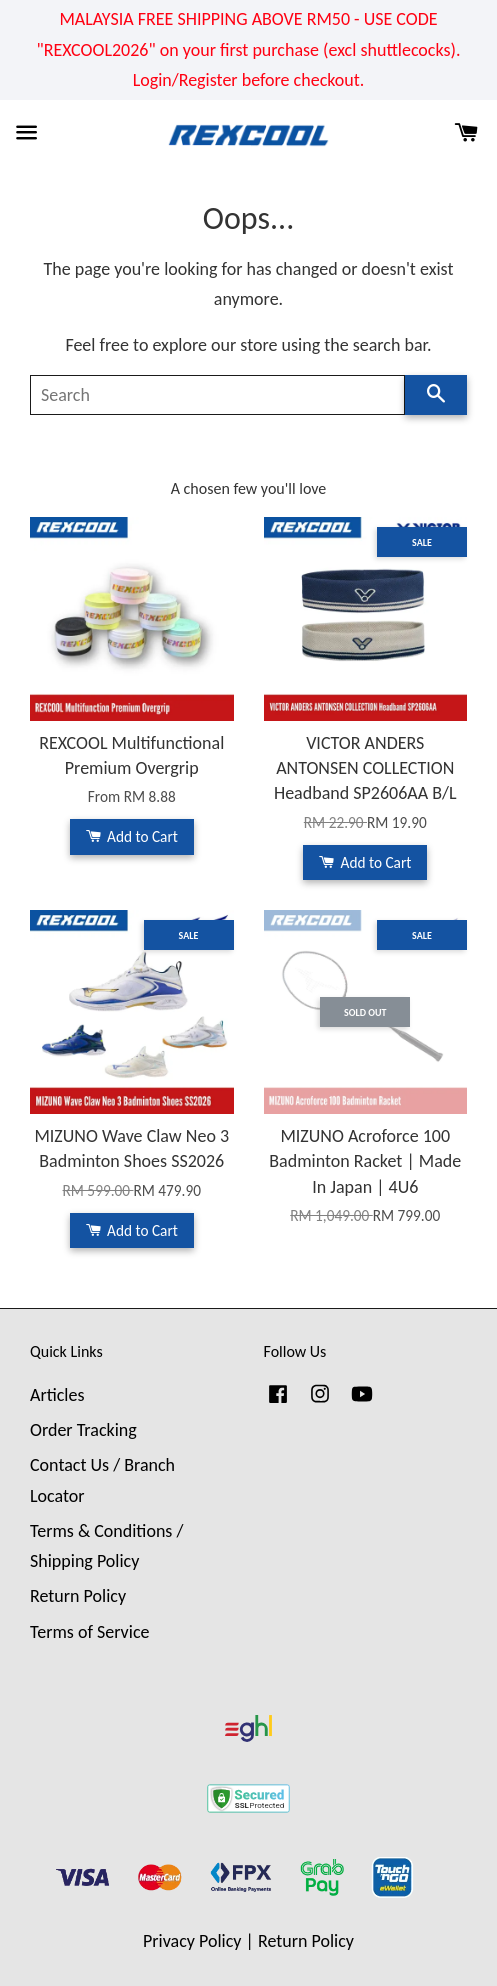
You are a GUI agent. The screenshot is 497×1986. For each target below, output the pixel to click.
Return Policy (78, 1596)
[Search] (217, 395)
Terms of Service (89, 1632)
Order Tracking (83, 1430)
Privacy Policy (192, 1941)
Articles (57, 1395)
